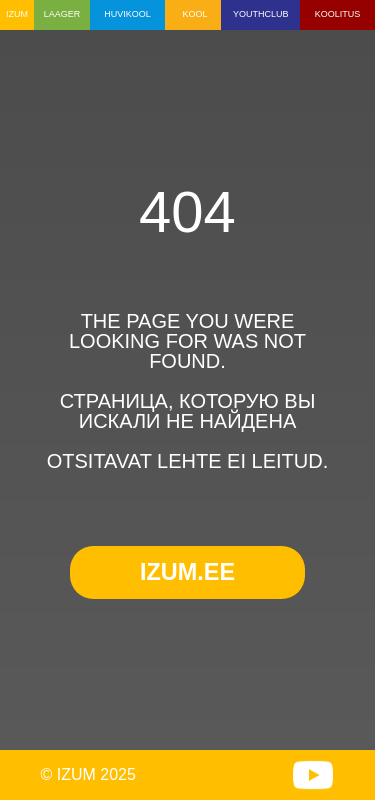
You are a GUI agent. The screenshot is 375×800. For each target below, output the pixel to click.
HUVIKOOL (127, 14)
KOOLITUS (338, 14)
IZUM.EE (187, 572)
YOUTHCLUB (261, 14)
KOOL (194, 14)
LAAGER (62, 14)
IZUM (17, 14)
